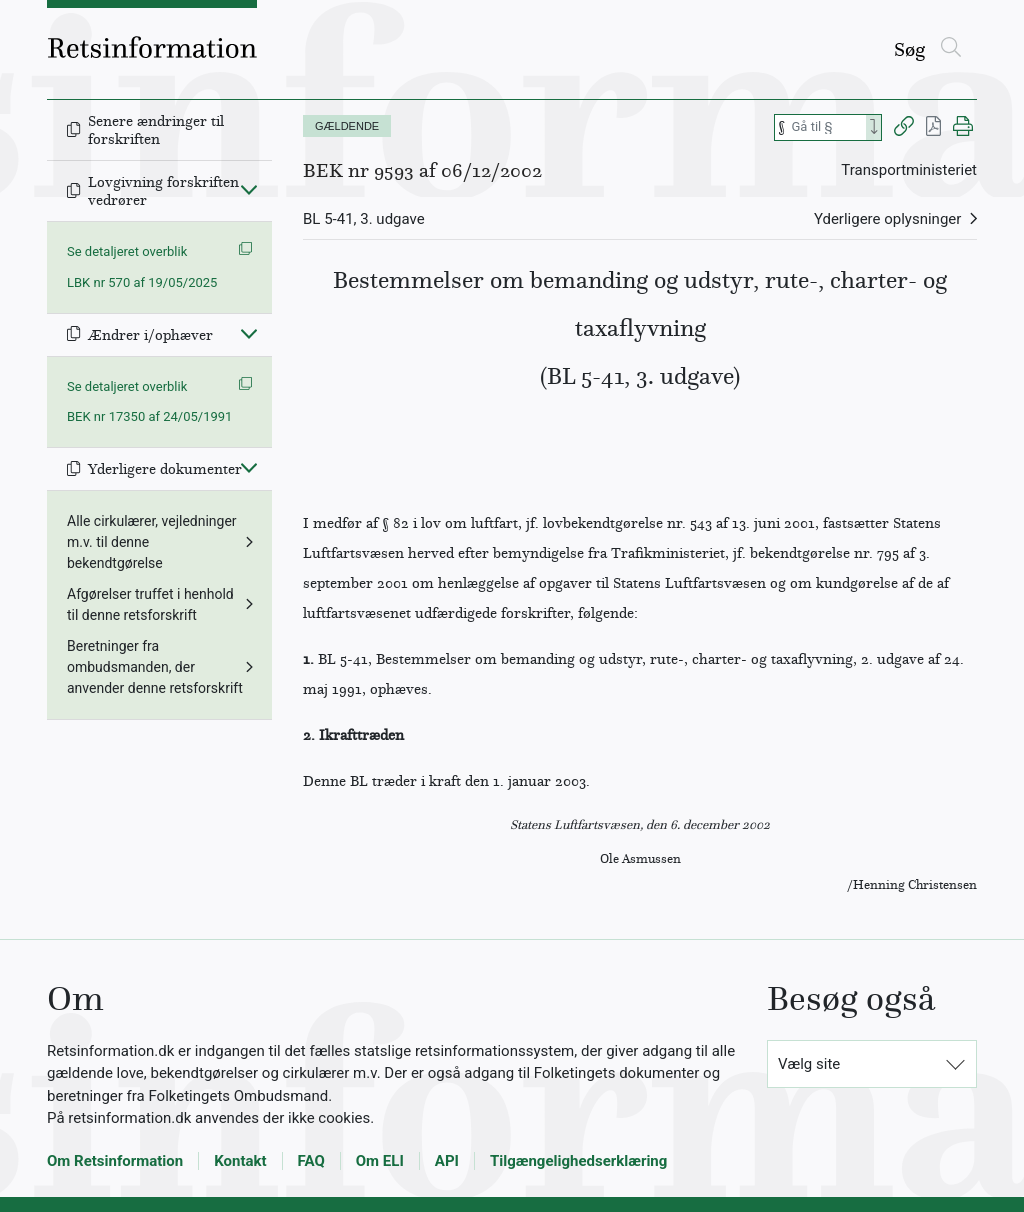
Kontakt (240, 1161)
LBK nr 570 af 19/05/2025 (142, 282)
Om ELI (380, 1161)
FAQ (311, 1161)
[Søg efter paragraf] (827, 127)
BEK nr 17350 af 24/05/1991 (149, 416)
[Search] (874, 127)
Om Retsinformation (115, 1161)
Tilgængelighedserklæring (578, 1161)
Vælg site (809, 1064)
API (447, 1161)
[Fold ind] (249, 189)
